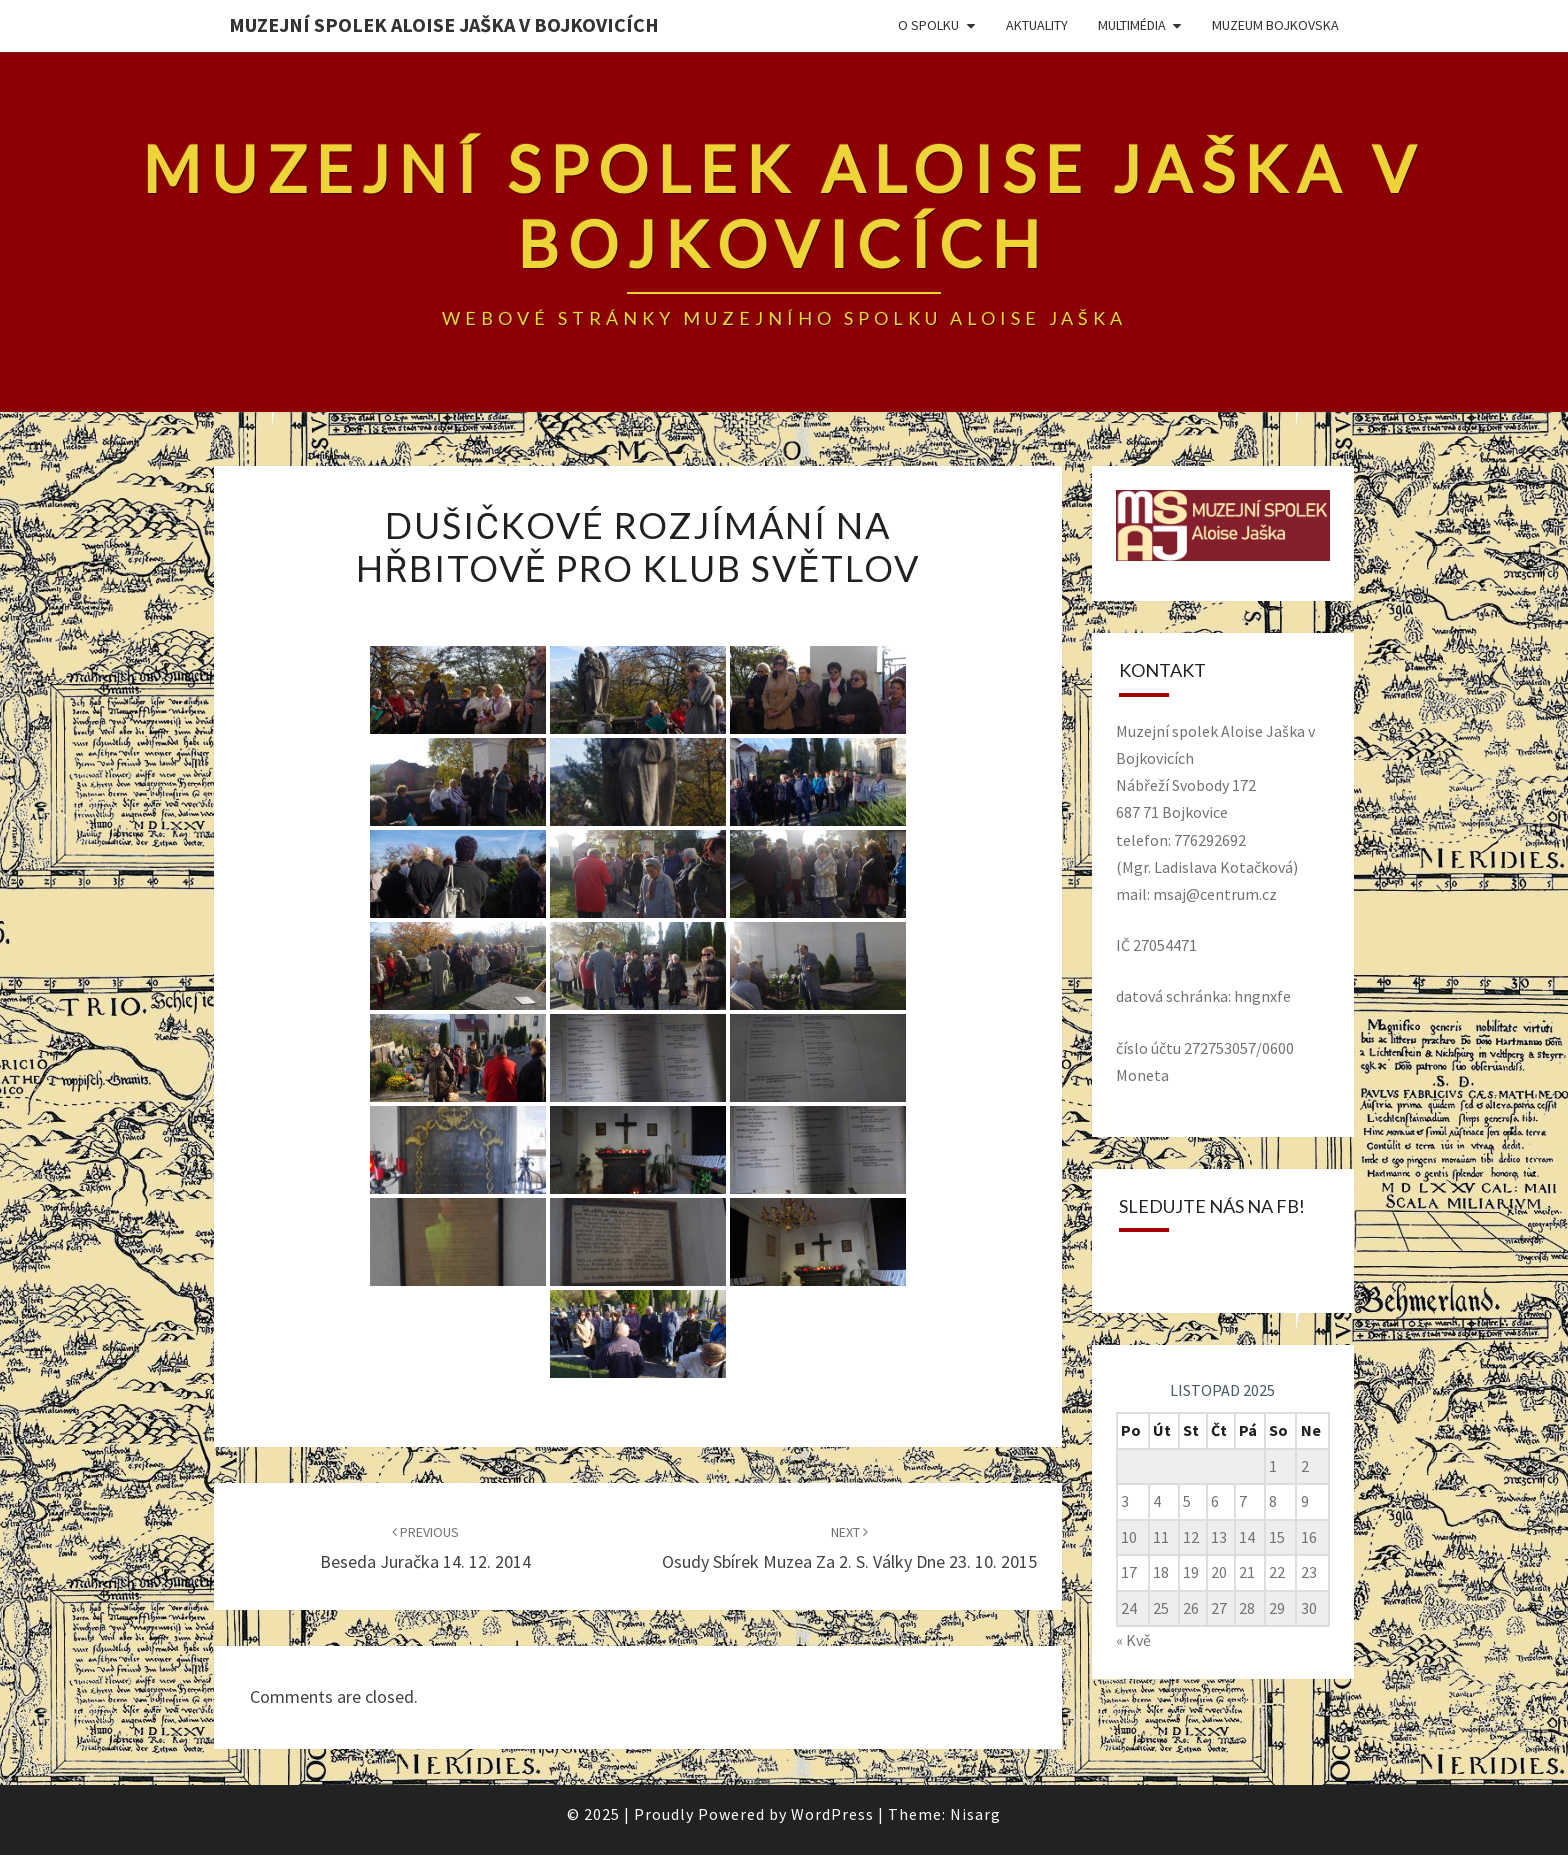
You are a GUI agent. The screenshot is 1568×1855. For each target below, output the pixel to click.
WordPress (832, 1814)
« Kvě (1133, 1640)
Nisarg (975, 1814)
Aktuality (1037, 25)
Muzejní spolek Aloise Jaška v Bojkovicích (444, 24)
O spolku (928, 25)
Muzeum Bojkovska (1275, 25)
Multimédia (1132, 25)
